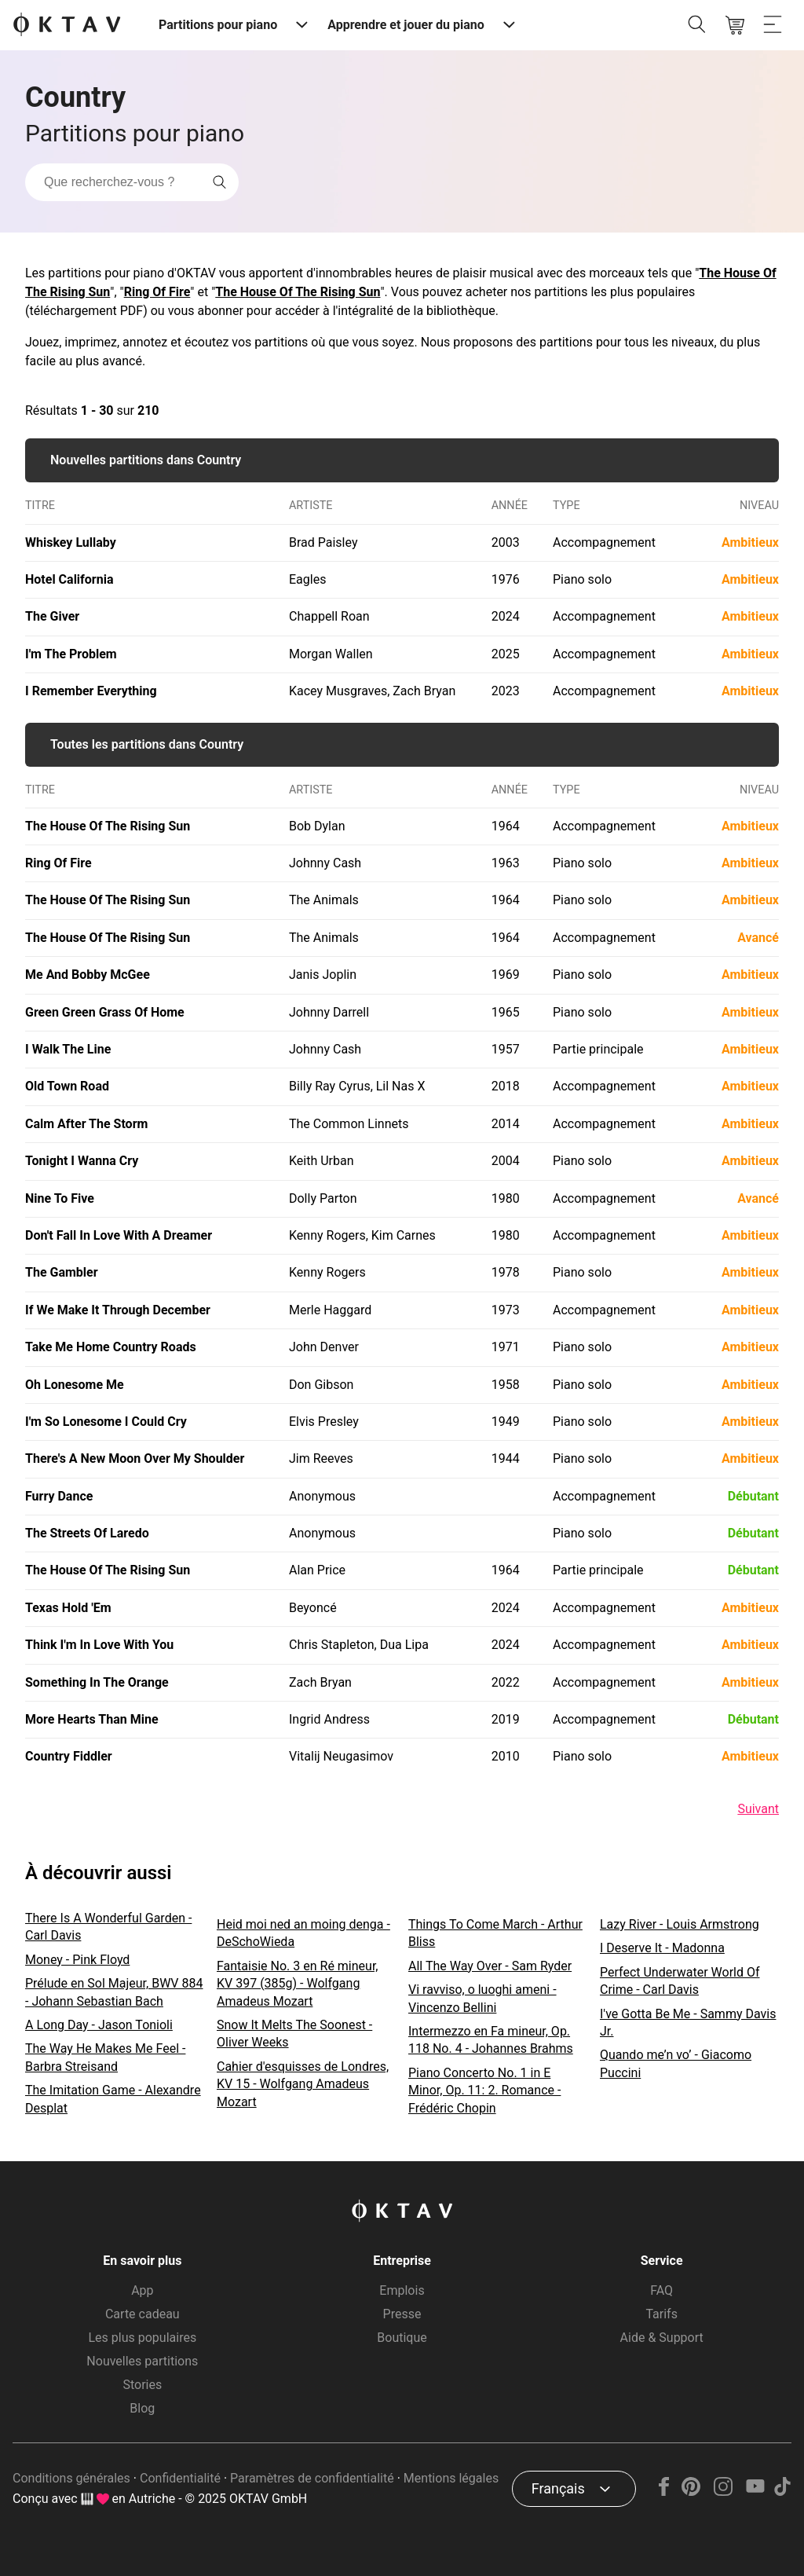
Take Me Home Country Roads (110, 1346)
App (142, 2290)
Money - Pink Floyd (77, 1959)
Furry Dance (59, 1496)
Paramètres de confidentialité (312, 2478)
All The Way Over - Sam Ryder (490, 1966)
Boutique (401, 2337)
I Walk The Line (68, 1049)
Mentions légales (451, 2478)
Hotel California (69, 579)
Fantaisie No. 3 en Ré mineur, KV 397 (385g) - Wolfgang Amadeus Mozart (297, 1984)
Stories (142, 2384)
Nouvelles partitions (142, 2361)
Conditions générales (71, 2478)
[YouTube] (754, 2491)
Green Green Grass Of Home (105, 1012)
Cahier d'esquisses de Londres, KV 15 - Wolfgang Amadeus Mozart (303, 2084)
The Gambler (61, 1272)
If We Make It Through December (117, 1310)
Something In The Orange (97, 1682)
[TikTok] (782, 2491)
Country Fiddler (68, 1756)
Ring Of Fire (157, 291)
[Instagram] (723, 2491)
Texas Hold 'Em (68, 1607)
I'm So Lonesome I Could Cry (106, 1421)
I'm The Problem (71, 654)
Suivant (758, 1808)
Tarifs (661, 2314)
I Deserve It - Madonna (662, 1947)
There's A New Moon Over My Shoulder (134, 1458)
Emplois (401, 2290)
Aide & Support (662, 2337)
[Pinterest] (691, 2491)
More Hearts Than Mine (92, 1719)
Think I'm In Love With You (99, 1644)
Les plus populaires (142, 2337)
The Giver (52, 616)
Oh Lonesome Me (74, 1384)
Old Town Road (67, 1086)
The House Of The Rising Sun (297, 291)
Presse (402, 2314)
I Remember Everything (91, 690)
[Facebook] (664, 2491)
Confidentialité (180, 2478)
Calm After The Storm (86, 1123)
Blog (142, 2408)
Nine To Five (59, 1198)
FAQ (661, 2290)
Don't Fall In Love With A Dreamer (118, 1235)
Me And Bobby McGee (87, 974)
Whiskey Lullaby (70, 542)
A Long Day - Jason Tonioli (99, 2024)
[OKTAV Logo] (67, 25)
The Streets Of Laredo (87, 1533)
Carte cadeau (142, 2314)
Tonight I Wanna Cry (81, 1160)
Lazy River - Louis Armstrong (679, 1924)
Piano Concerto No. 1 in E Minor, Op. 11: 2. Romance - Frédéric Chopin (484, 2090)
